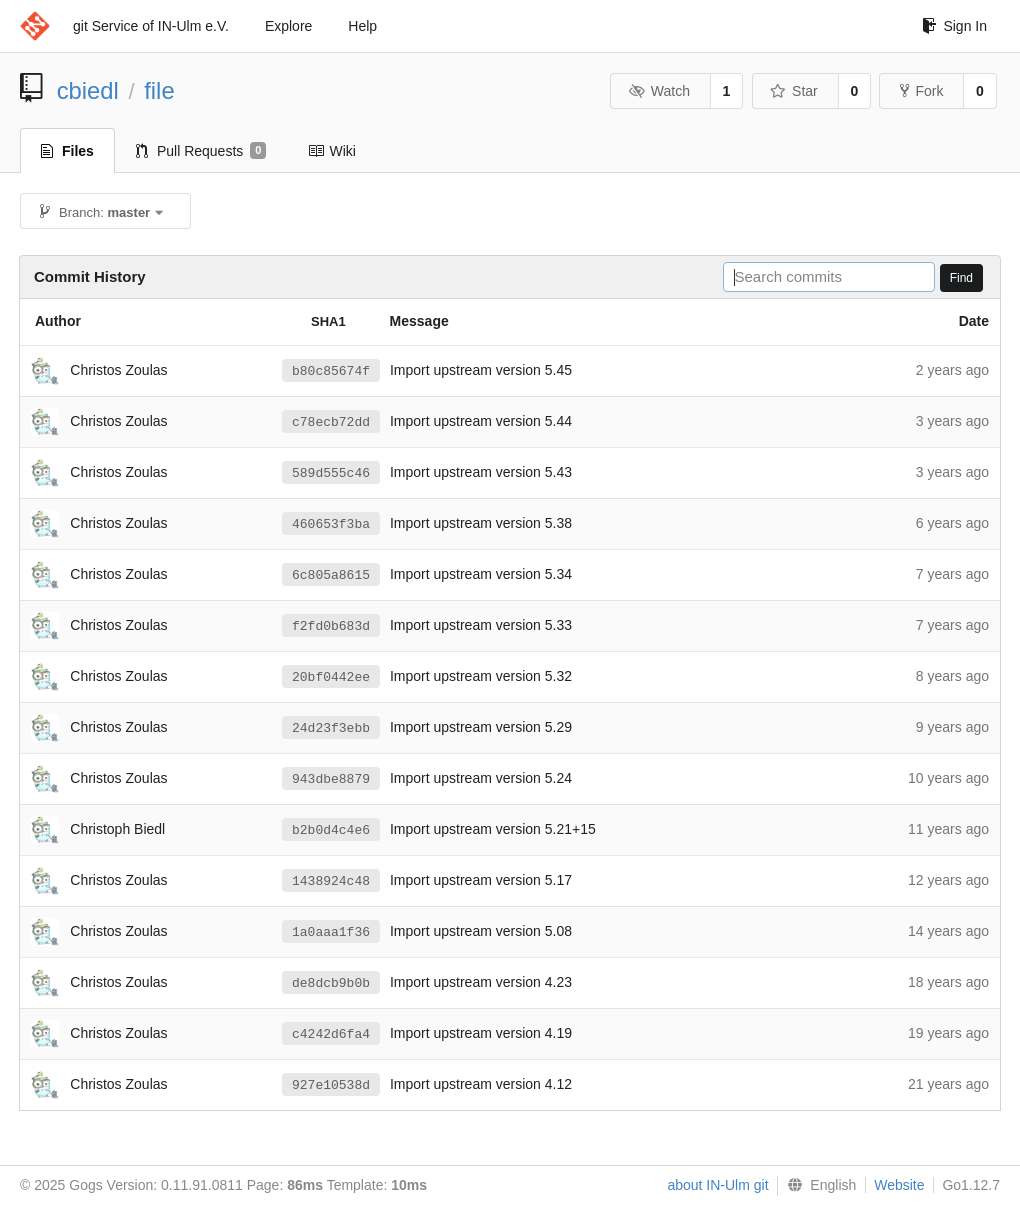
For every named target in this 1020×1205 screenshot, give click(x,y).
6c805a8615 (331, 575)
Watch (659, 91)
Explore (288, 26)
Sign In (954, 26)
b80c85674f (331, 371)
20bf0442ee (331, 677)
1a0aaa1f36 (331, 932)
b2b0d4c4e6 (331, 830)
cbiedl (88, 90)
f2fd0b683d (331, 626)
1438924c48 (331, 881)
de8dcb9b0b (331, 983)
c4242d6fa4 (331, 1034)
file (159, 90)
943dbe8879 (331, 779)
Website (899, 1185)
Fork (921, 91)
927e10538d (331, 1085)
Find (961, 278)
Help (362, 26)
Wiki (331, 151)
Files (67, 151)
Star (794, 91)
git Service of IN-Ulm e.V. (151, 26)
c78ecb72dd (331, 422)
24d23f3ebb (331, 728)
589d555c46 (331, 473)
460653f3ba (331, 524)
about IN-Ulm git (717, 1185)
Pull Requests (201, 151)
